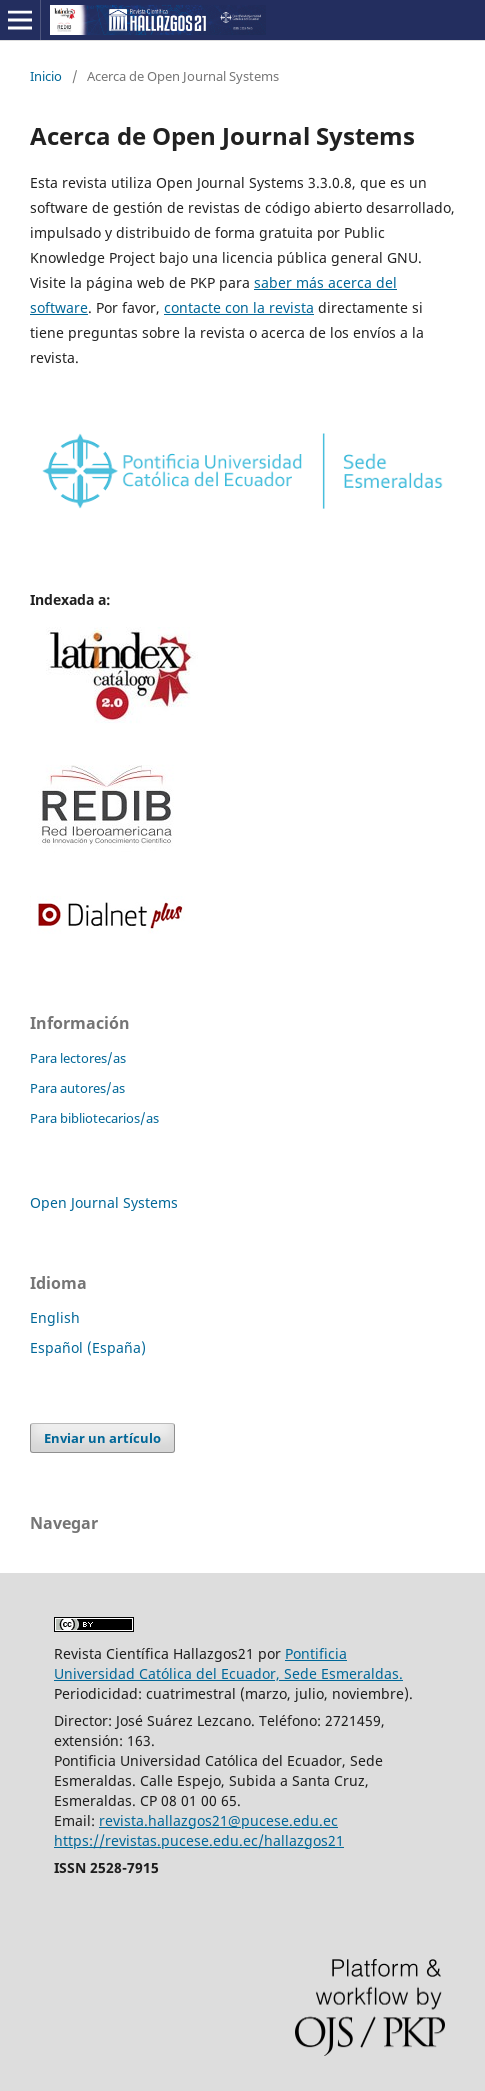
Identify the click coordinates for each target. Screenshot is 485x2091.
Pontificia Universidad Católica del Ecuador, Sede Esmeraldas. (228, 1663)
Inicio (46, 76)
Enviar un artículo (102, 1438)
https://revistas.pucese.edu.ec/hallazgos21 (199, 1840)
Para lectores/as (78, 1058)
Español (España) (88, 1347)
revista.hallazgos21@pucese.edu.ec (218, 1820)
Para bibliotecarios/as (94, 1118)
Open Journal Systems (104, 1202)
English (55, 1317)
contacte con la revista (239, 307)
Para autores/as (77, 1088)
